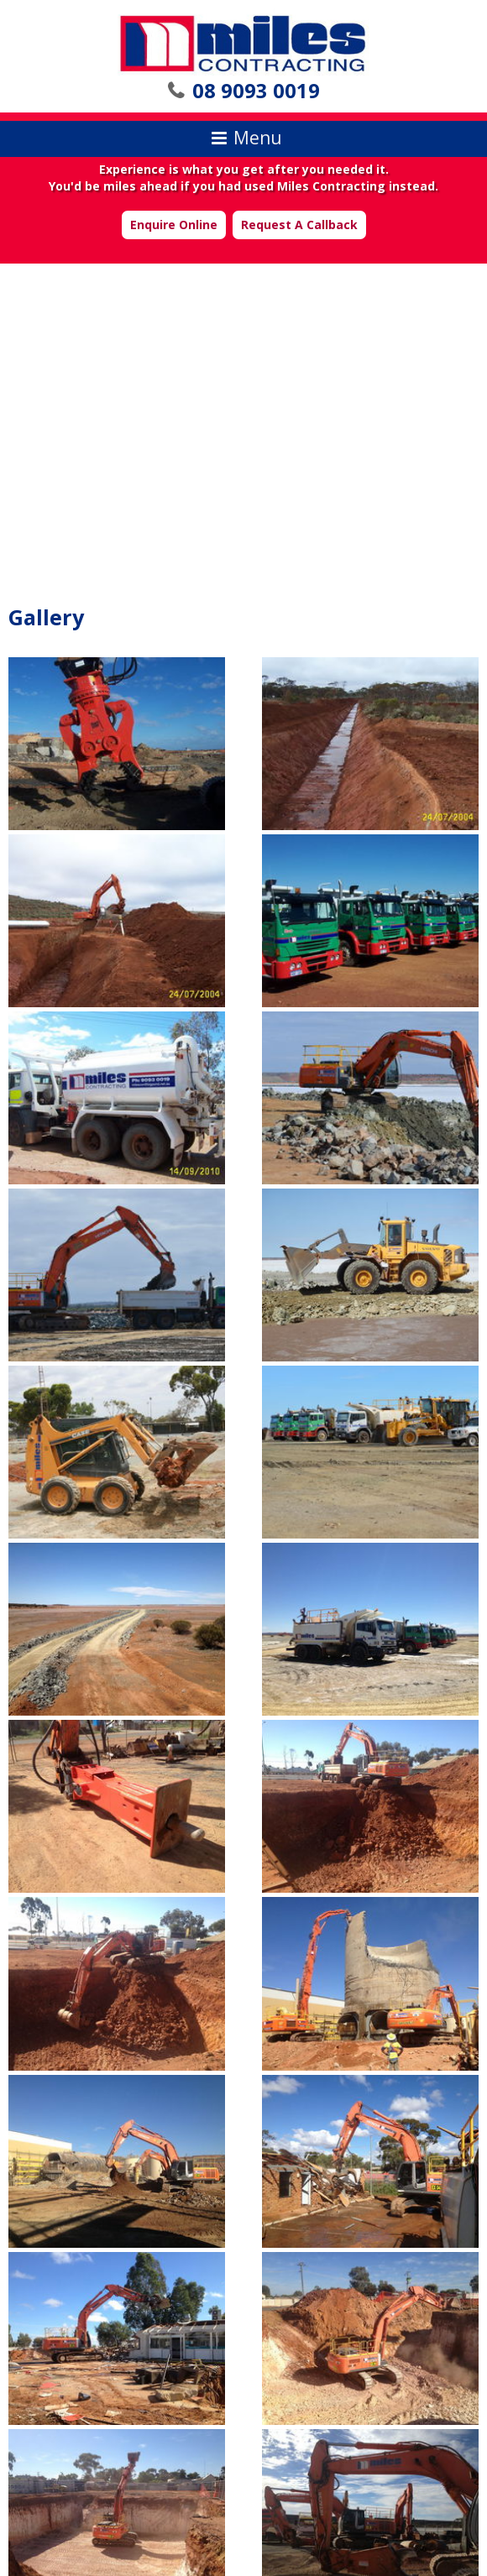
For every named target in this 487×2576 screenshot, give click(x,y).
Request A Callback (299, 225)
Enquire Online (173, 225)
